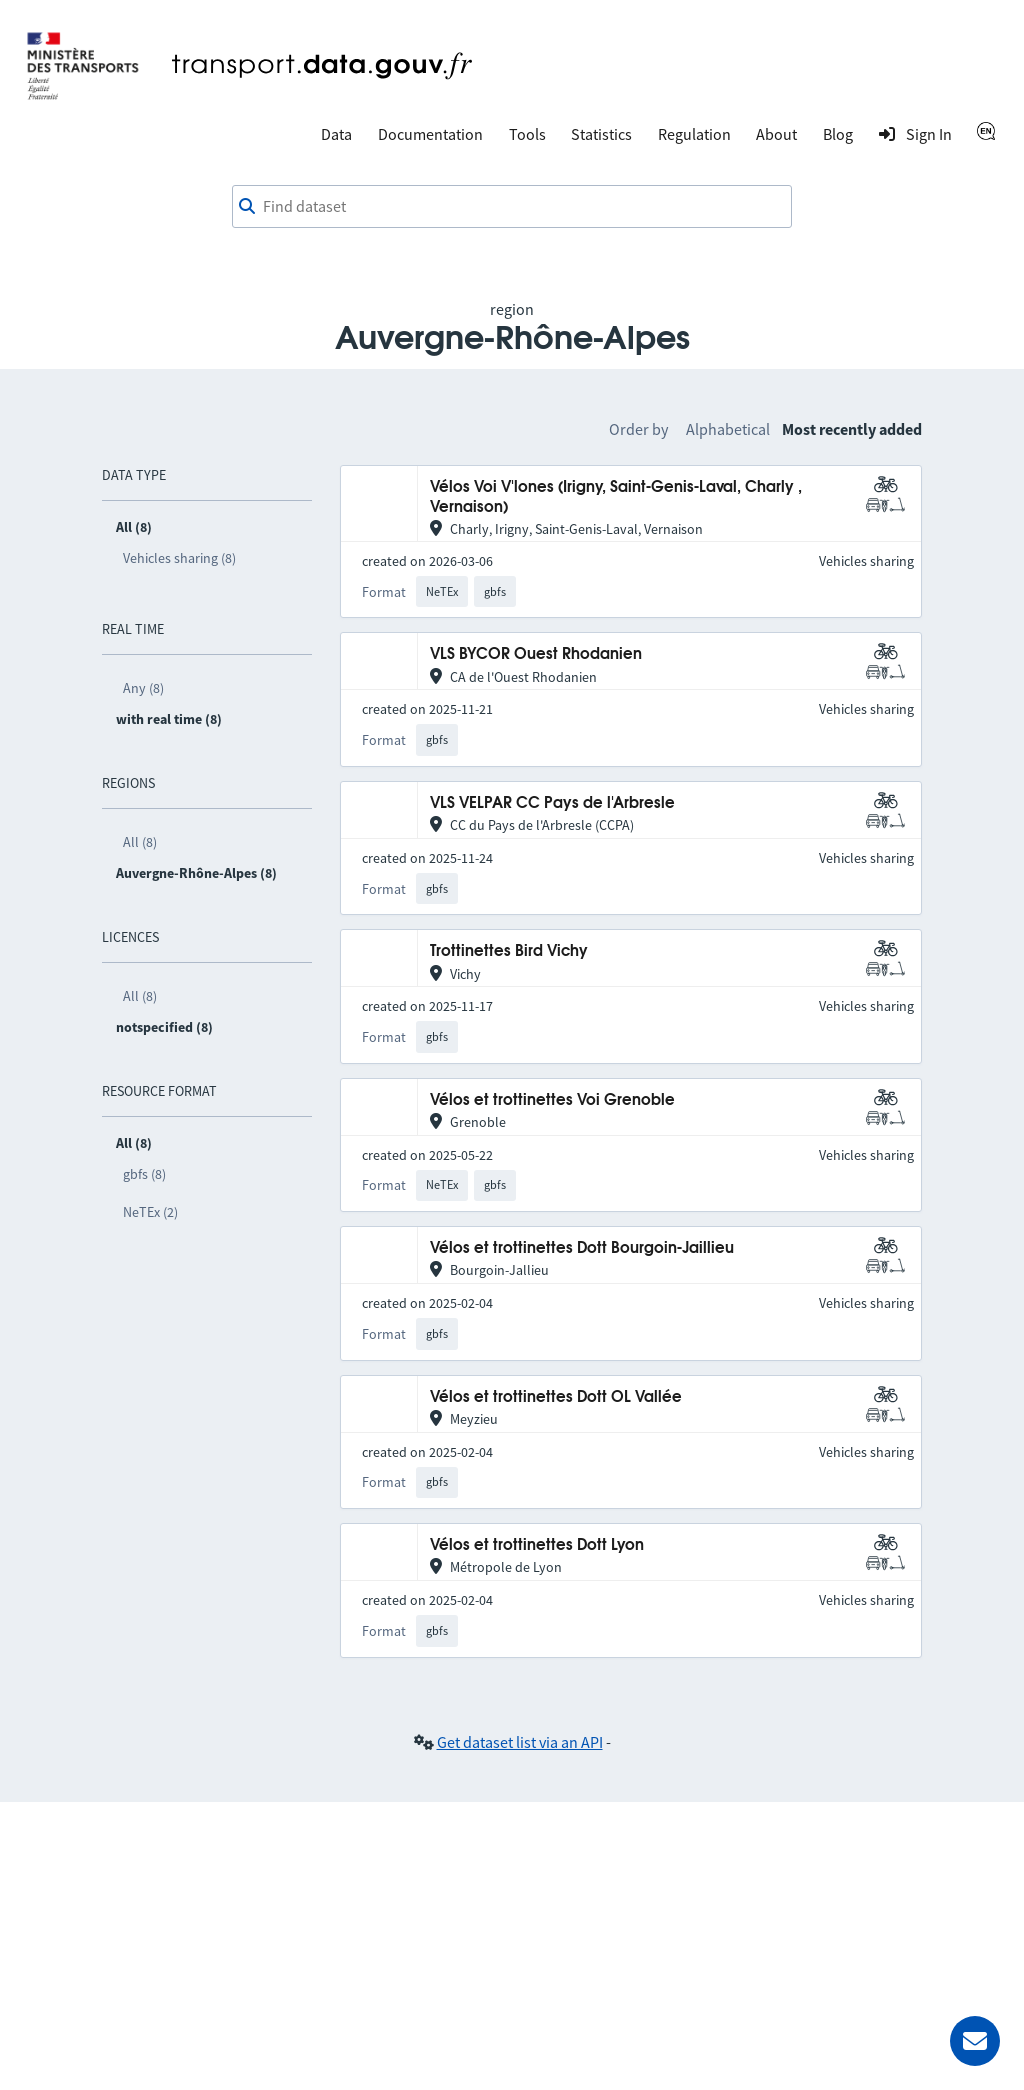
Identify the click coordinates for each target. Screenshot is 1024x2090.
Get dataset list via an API (520, 1742)
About (776, 134)
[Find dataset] (512, 207)
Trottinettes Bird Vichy (509, 951)
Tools (527, 134)
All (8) (140, 842)
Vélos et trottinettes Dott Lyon (537, 1545)
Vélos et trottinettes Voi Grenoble (552, 1100)
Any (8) (143, 688)
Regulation (694, 134)
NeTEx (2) (150, 1212)
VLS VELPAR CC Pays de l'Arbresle (552, 803)
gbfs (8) (144, 1174)
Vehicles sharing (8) (179, 558)
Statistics (601, 134)
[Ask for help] (975, 2041)
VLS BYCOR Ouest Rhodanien (536, 654)
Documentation (430, 134)
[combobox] (512, 207)
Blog (838, 134)
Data (336, 134)
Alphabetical (728, 429)
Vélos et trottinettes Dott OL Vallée (556, 1397)
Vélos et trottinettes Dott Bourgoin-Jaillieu (582, 1248)
